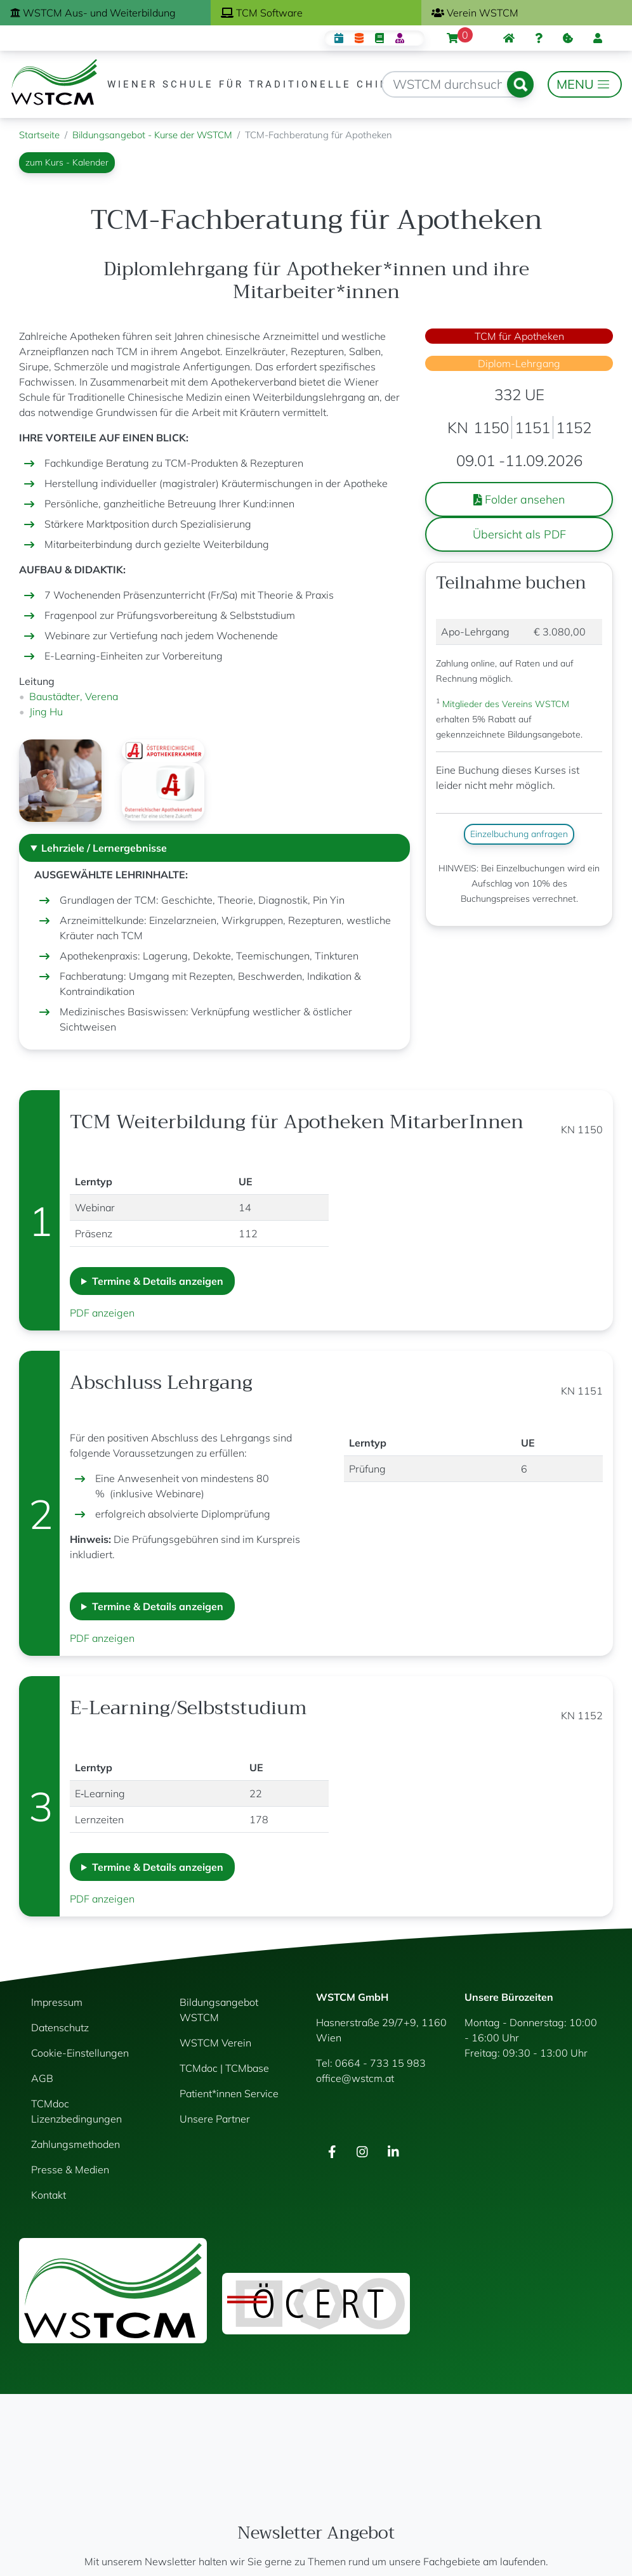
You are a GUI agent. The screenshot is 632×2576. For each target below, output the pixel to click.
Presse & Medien (70, 2169)
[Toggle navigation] (585, 84)
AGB (42, 2078)
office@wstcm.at (355, 2078)
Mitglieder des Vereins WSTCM (504, 704)
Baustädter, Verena (73, 696)
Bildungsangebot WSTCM (219, 2010)
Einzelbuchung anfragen (519, 834)
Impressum (56, 2002)
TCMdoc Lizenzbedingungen (76, 2111)
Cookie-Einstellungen (80, 2052)
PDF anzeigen (102, 1312)
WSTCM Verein (215, 2042)
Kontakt (48, 2195)
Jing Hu (46, 711)
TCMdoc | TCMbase (224, 2068)
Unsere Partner (215, 2118)
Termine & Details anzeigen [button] (157, 1281)
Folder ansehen (519, 499)
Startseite (39, 135)
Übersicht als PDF (519, 534)
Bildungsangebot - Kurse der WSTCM (152, 135)
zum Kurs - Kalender (67, 162)
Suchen (520, 84)
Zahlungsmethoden (75, 2144)
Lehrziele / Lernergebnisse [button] (104, 848)
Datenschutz (60, 2027)
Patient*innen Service (229, 2093)
